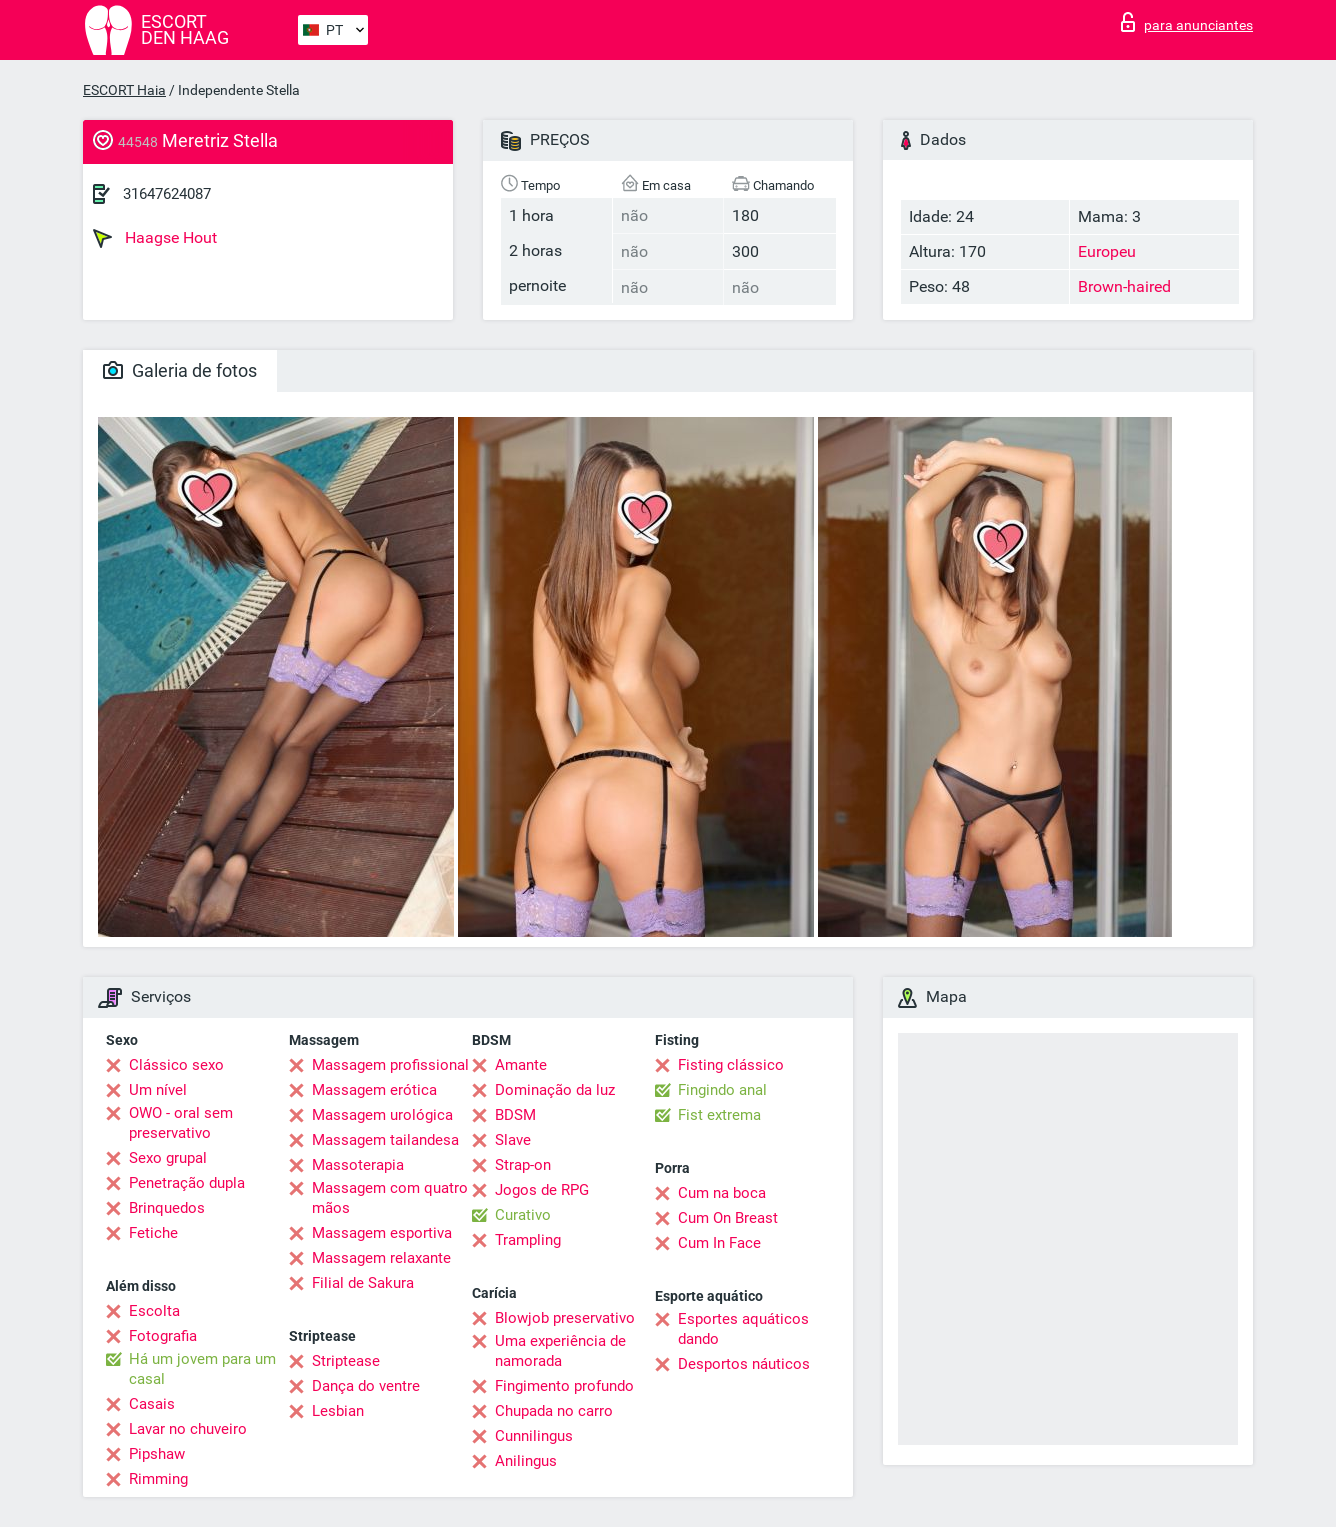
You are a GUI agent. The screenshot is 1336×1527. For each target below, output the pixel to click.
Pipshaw (157, 1454)
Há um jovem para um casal (202, 1369)
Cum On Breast (728, 1218)
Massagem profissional (390, 1065)
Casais (152, 1404)
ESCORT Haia (124, 90)
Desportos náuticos (744, 1364)
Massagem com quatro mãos (390, 1198)
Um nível (158, 1090)
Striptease (346, 1361)
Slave (513, 1140)
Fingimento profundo (564, 1386)
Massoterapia (358, 1165)
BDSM (515, 1115)
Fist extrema (719, 1115)
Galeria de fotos (180, 370)
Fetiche (153, 1233)
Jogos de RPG (542, 1190)
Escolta (154, 1311)
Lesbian (338, 1411)
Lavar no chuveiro (188, 1429)
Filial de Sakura (363, 1283)
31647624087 (167, 194)
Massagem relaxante (381, 1258)
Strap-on (523, 1165)
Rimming (158, 1479)
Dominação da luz (555, 1090)
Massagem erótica (374, 1090)
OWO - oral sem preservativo (181, 1123)
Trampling (528, 1240)
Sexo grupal (168, 1158)
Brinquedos (167, 1208)
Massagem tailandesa (385, 1140)
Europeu (1107, 251)
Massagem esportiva (382, 1233)
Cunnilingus (534, 1436)
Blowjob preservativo (565, 1318)
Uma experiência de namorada (560, 1351)
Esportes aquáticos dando (743, 1329)
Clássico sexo (176, 1065)
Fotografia (163, 1336)
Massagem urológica (382, 1115)
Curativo (523, 1215)
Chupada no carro (554, 1411)
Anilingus (526, 1461)
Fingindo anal (722, 1090)
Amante (521, 1065)
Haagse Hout (155, 238)
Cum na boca (722, 1193)
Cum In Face (719, 1243)
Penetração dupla (187, 1183)
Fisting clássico (731, 1065)
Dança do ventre (366, 1386)
